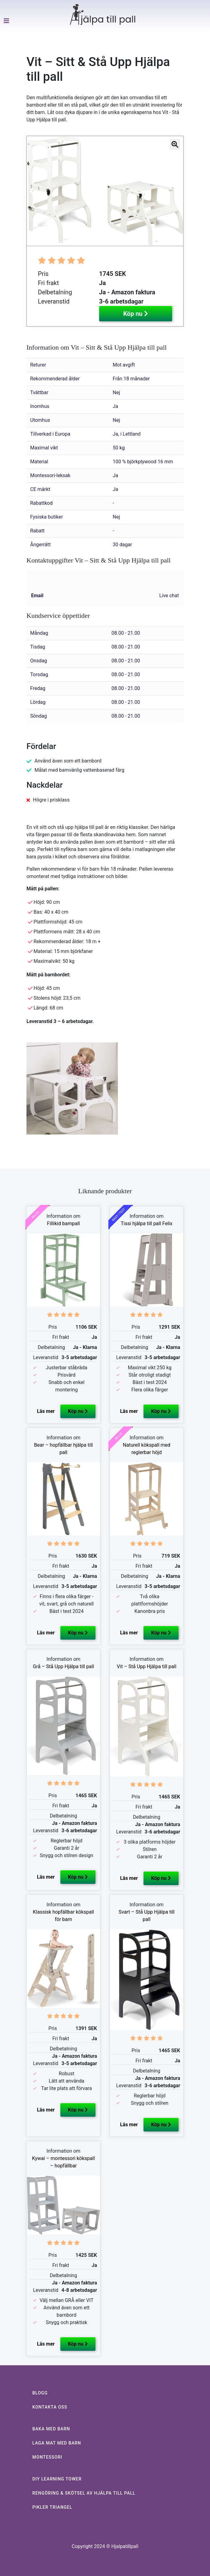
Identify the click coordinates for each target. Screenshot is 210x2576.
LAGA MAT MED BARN (56, 2443)
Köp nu (135, 313)
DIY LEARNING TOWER (57, 2478)
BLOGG (40, 2392)
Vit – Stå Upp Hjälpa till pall (146, 1666)
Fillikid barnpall (63, 1223)
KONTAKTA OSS (49, 2407)
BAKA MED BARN (51, 2428)
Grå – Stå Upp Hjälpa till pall (63, 1666)
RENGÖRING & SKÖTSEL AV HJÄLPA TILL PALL (83, 2493)
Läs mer (46, 1411)
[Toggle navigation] (3, 32)
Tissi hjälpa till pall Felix (146, 1223)
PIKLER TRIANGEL (52, 2507)
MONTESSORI (47, 2457)
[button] (31, 191)
